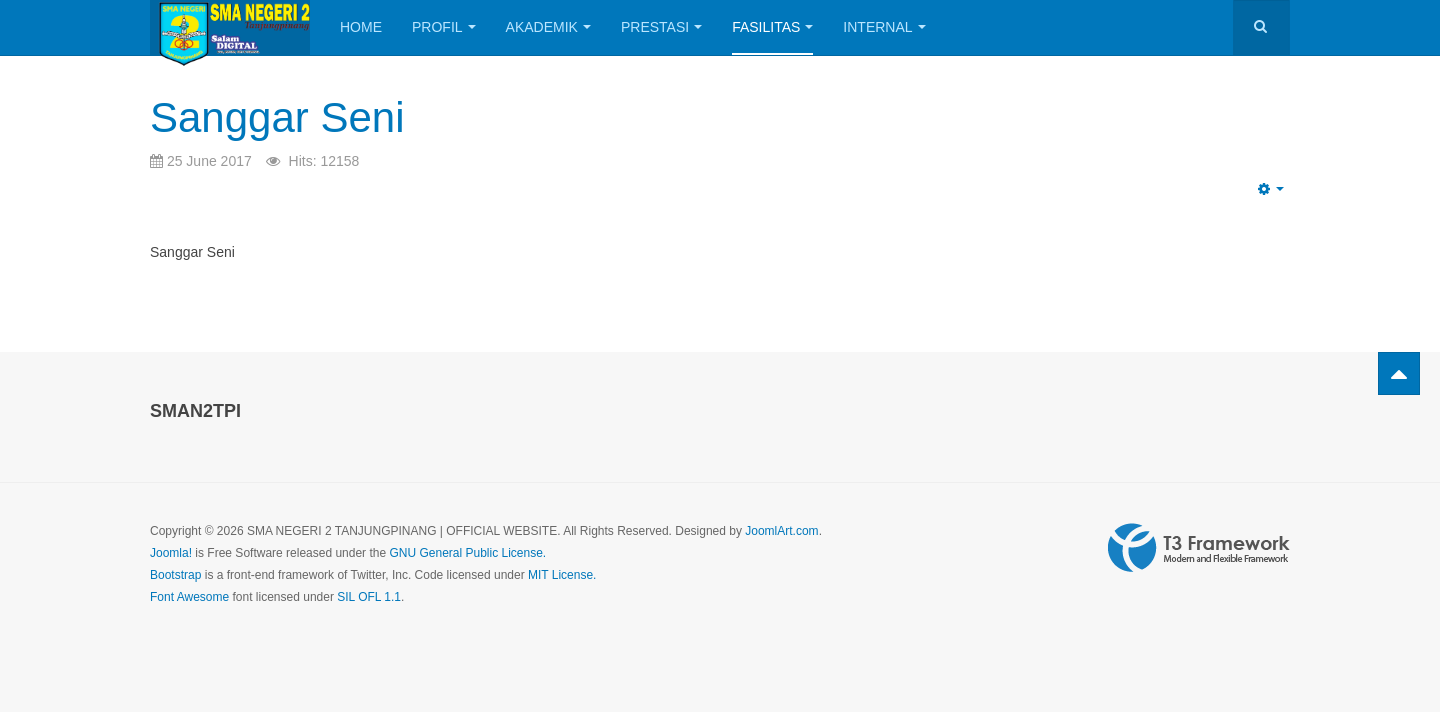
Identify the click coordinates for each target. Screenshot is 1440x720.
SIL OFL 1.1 (369, 597)
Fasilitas (772, 27)
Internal (884, 27)
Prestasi (661, 27)
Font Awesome (189, 597)
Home (361, 27)
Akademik (548, 27)
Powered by (1199, 548)
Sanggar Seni (277, 117)
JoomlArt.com (781, 531)
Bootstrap (175, 575)
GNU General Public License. (467, 553)
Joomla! (171, 553)
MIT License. (562, 575)
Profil (444, 27)
